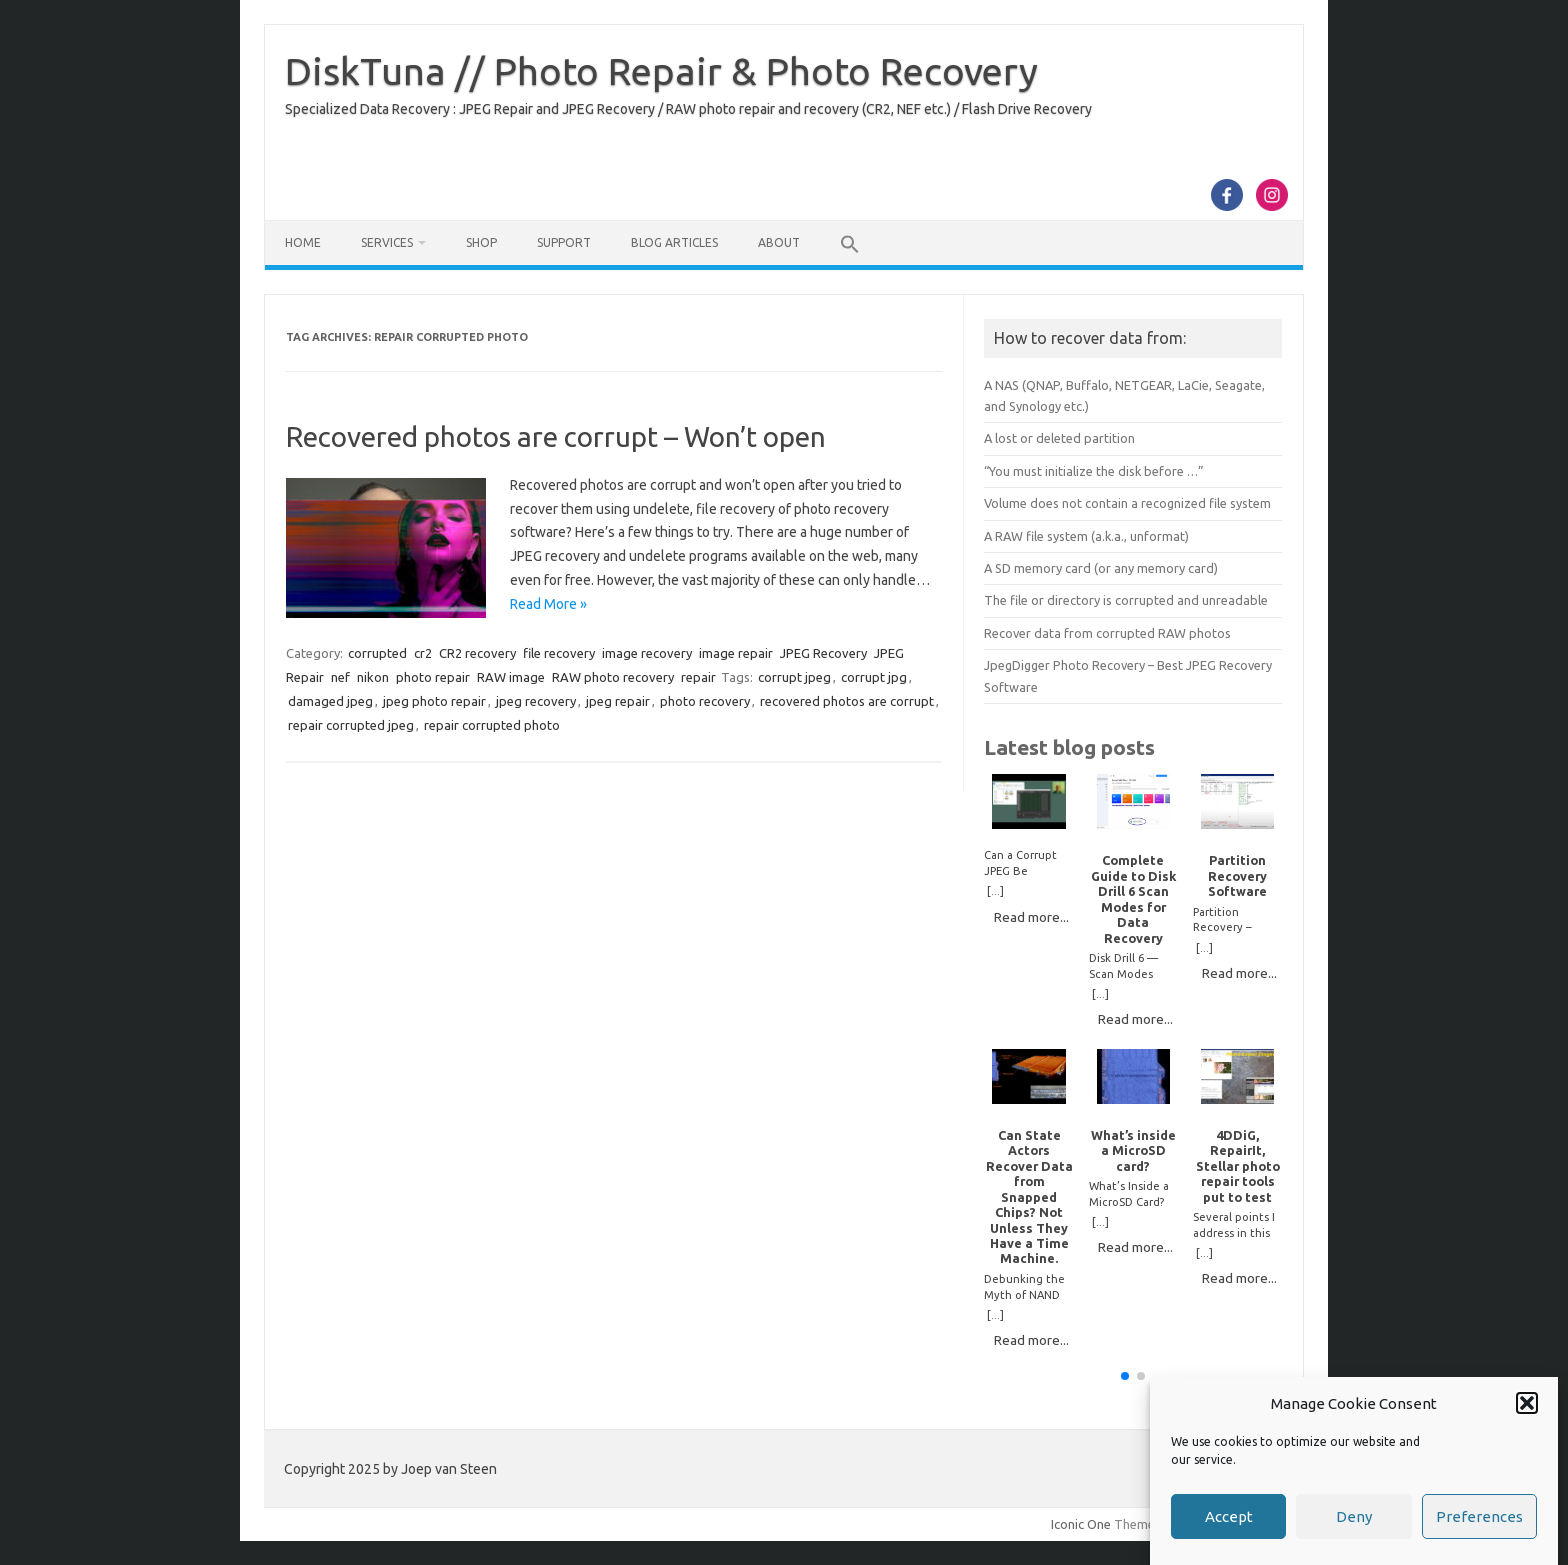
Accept (1229, 1516)
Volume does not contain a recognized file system (1127, 503)
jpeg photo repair (434, 701)
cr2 (423, 653)
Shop (481, 242)
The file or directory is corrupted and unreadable (1126, 600)
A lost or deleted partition (1059, 438)
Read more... (1031, 917)
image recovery (647, 653)
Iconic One (1081, 1524)
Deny (1354, 1516)
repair (698, 677)
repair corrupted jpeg (351, 725)
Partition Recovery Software (1237, 875)
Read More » (548, 604)
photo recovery (705, 701)
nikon (373, 677)
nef (340, 677)
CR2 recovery (477, 653)
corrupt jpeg (794, 677)
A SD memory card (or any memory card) (1101, 568)
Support (564, 242)
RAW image (511, 677)
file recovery (559, 653)
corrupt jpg (874, 677)
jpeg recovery (536, 701)
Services (387, 242)
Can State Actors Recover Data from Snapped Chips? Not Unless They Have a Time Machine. (1029, 1197)
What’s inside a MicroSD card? (1133, 1150)
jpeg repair (618, 701)
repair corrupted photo (492, 725)
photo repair (433, 677)
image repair (736, 653)
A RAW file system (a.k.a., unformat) (1086, 536)
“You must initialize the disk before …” (1094, 471)
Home (303, 242)
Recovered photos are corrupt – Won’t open (556, 436)
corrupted (377, 653)
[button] (1527, 1403)
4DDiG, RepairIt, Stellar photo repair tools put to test (1238, 1166)
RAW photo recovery (613, 677)
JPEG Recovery (823, 653)
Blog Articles (674, 242)
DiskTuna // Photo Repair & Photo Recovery (661, 71)
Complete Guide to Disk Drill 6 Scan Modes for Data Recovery (1133, 898)
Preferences (1479, 1516)
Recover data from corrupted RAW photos (1107, 633)
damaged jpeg (330, 701)
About (779, 242)
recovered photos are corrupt (847, 701)
